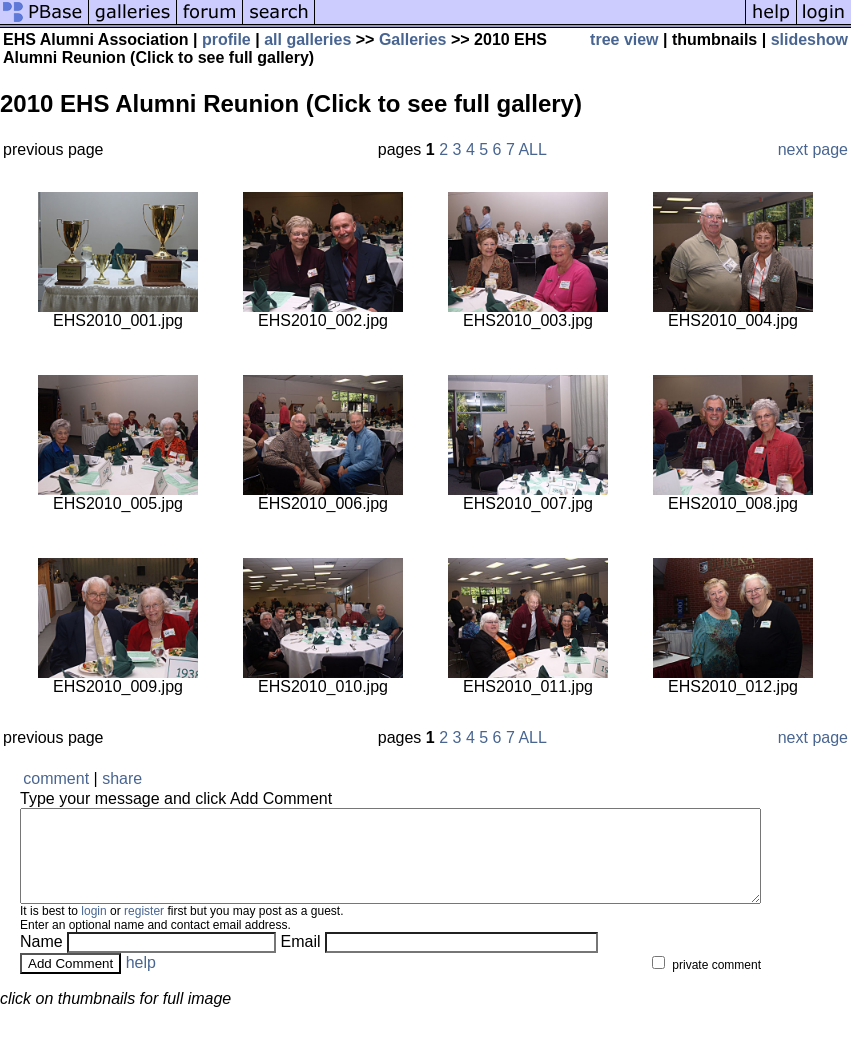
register (144, 929)
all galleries (307, 39)
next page (813, 149)
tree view (624, 39)
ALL (532, 149)
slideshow (809, 39)
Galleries (413, 39)
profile (226, 39)
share (122, 778)
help (141, 980)
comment (56, 778)
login (93, 929)
